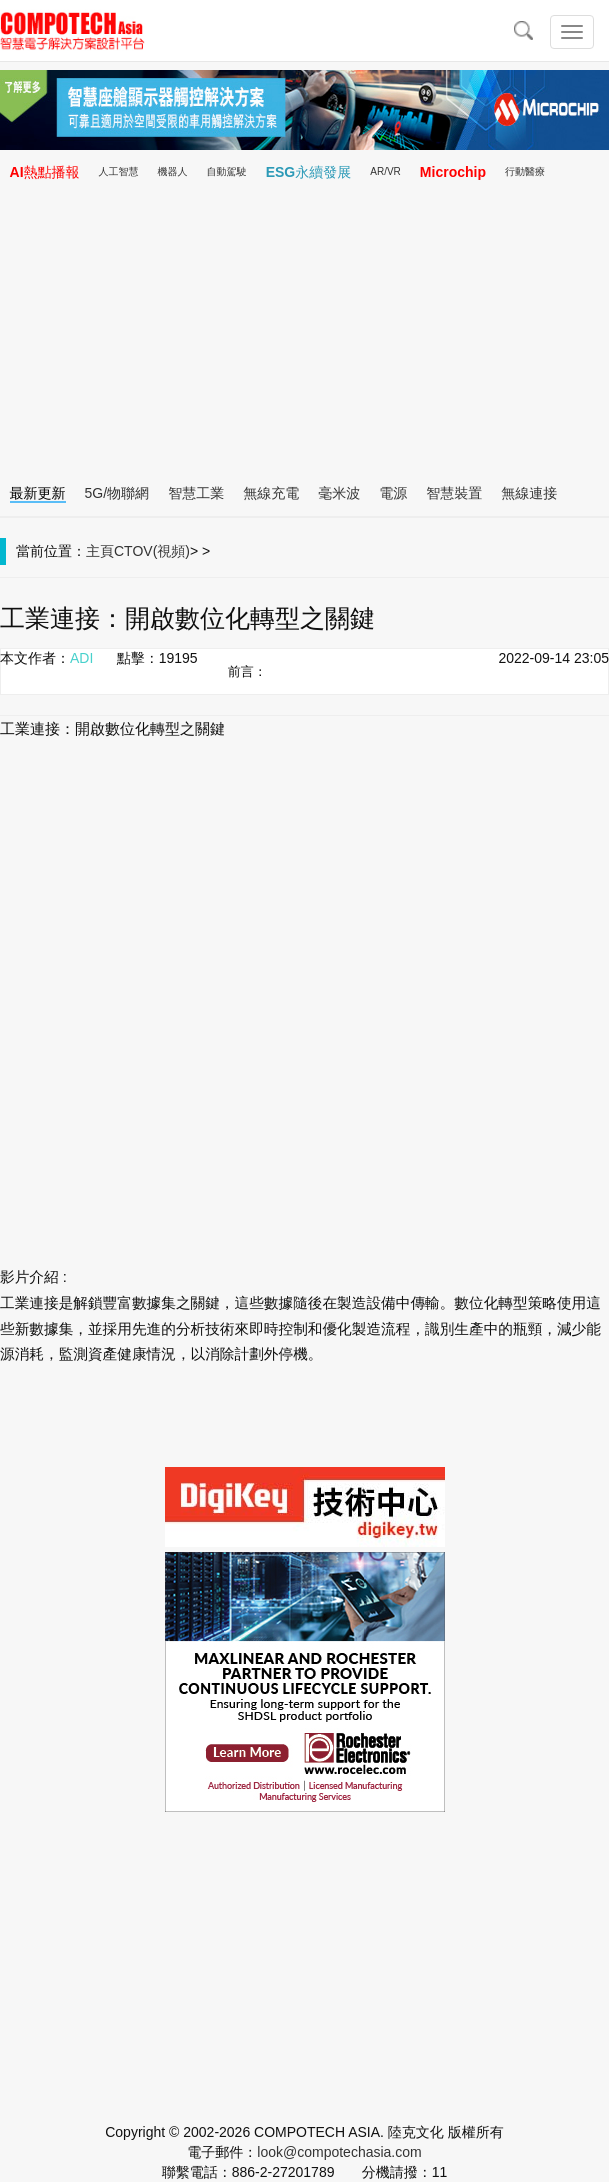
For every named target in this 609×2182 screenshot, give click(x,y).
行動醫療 (525, 171)
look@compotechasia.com (339, 2152)
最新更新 (38, 493)
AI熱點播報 (45, 172)
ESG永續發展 (309, 172)
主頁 (100, 551)
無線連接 (529, 493)
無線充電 (271, 493)
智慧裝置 (454, 493)
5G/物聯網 (117, 493)
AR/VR (385, 171)
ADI (81, 658)
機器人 (173, 171)
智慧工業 (196, 493)
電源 (393, 493)
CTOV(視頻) (152, 551)
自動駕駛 (227, 171)
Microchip (453, 172)
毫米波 (339, 493)
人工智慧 (119, 171)
